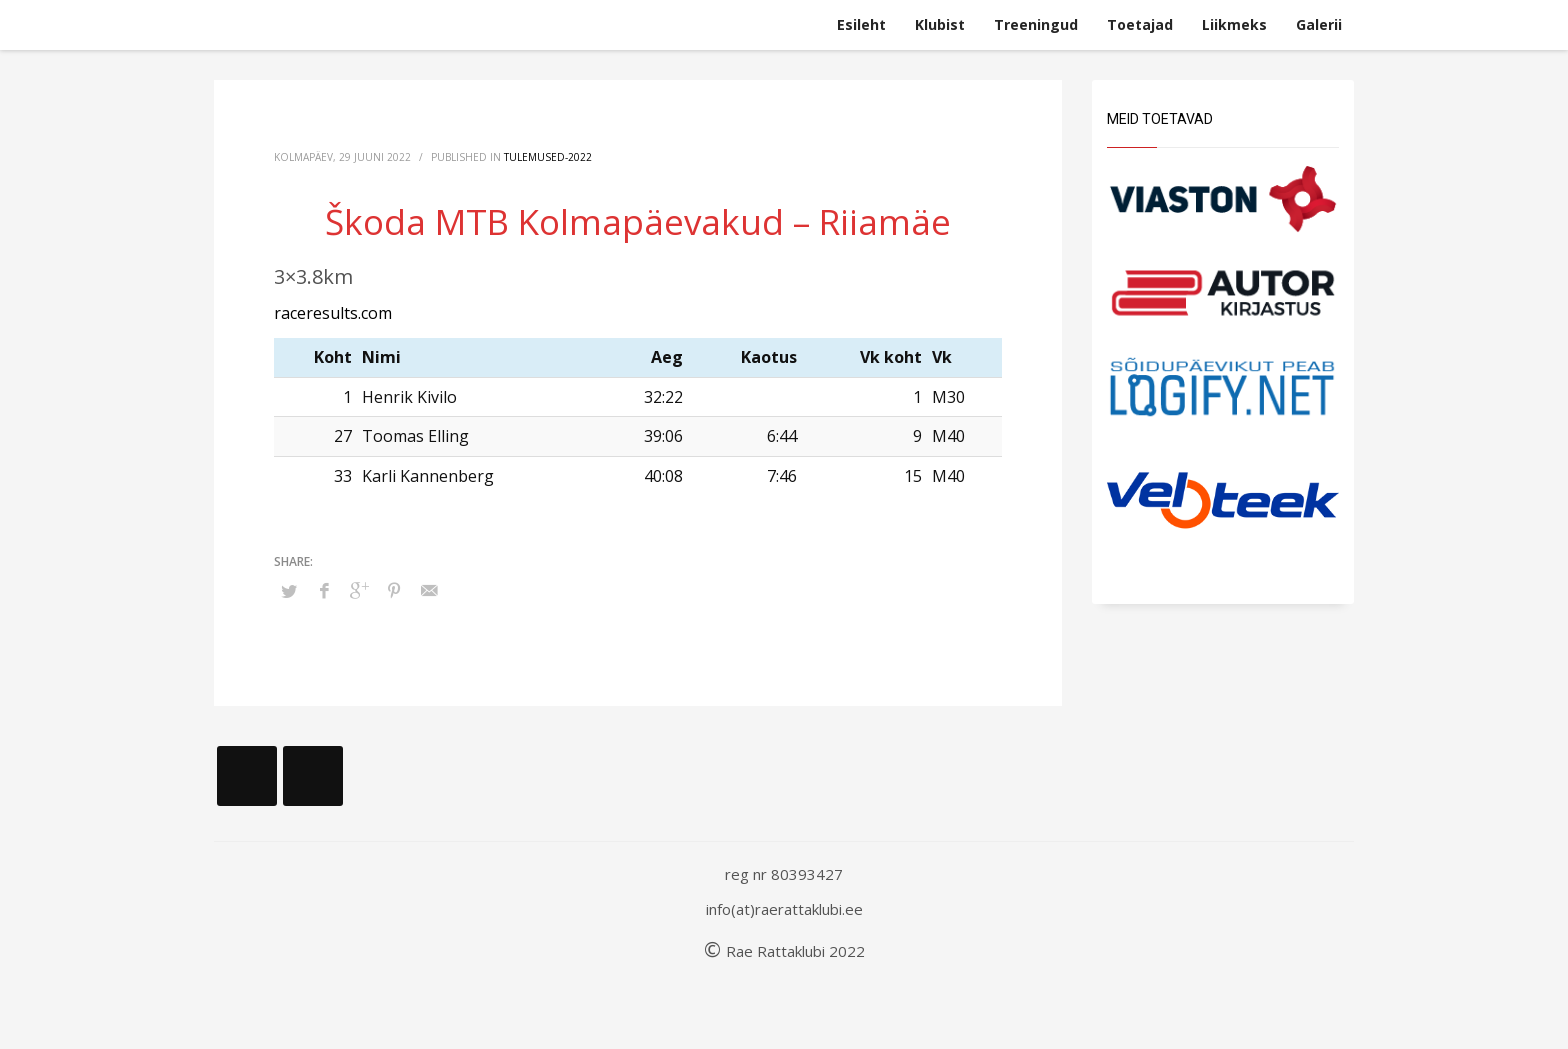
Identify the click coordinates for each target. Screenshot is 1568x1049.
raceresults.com (333, 313)
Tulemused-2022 (548, 157)
